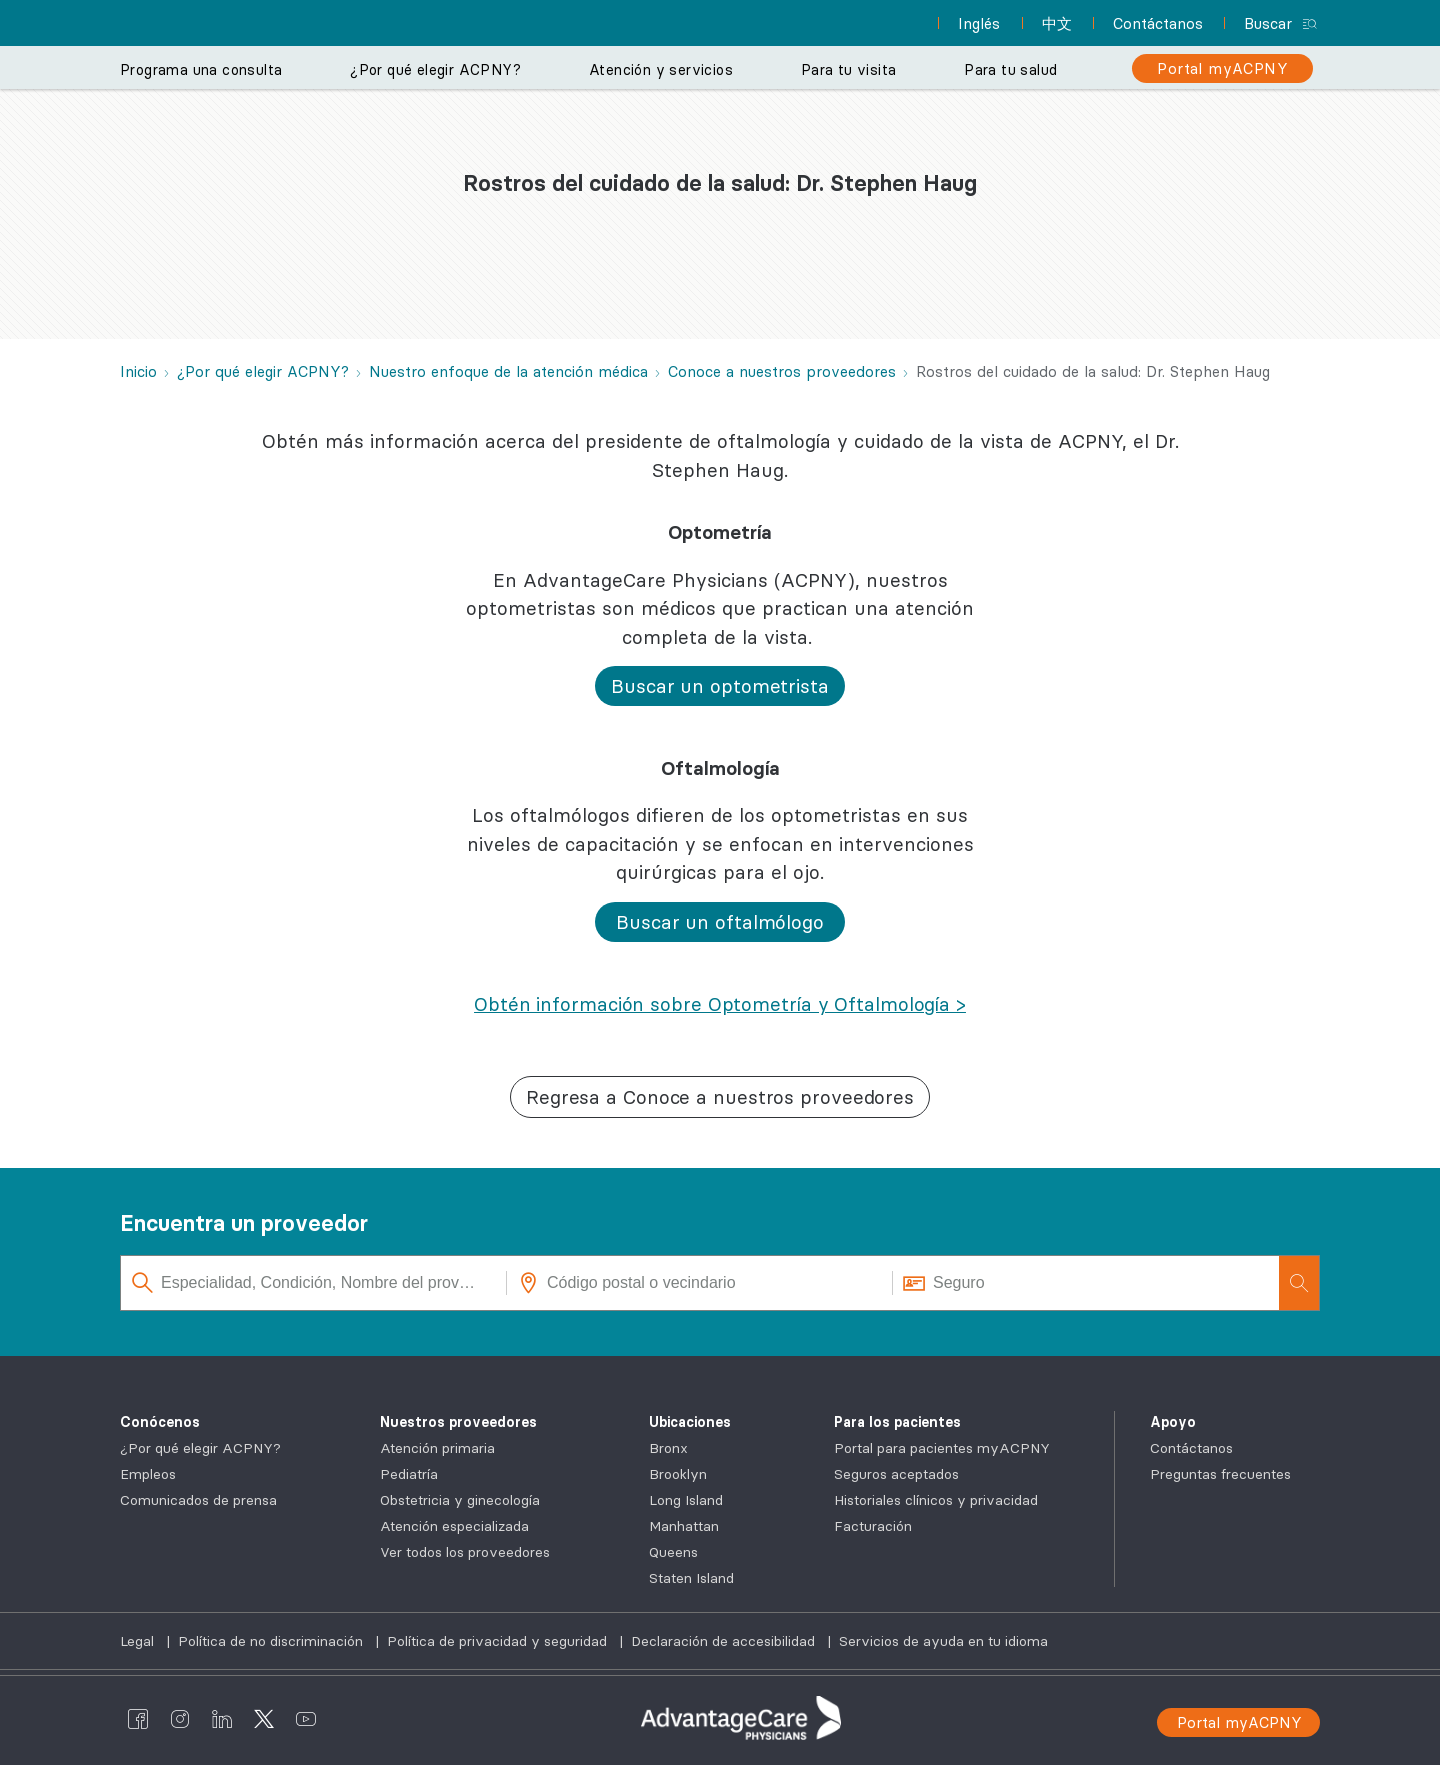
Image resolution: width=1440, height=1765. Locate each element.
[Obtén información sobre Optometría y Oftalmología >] (720, 1004)
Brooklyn (678, 1474)
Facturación (873, 1526)
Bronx (668, 1448)
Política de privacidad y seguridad (499, 1641)
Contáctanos (1191, 1448)
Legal (139, 1641)
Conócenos (160, 1422)
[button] (720, 686)
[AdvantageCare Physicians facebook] (138, 1718)
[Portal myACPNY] (1222, 68)
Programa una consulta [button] (201, 70)
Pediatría (409, 1474)
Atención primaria (437, 1448)
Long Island (686, 1500)
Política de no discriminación (272, 1641)
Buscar (1268, 23)
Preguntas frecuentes (1220, 1474)
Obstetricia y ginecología (460, 1500)
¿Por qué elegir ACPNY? (200, 1448)
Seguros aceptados (896, 1474)
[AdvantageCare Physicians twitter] (264, 1718)
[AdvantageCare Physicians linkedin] (222, 1718)
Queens (673, 1552)
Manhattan (684, 1526)
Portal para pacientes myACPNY (942, 1448)
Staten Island (691, 1578)
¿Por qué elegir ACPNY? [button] (435, 70)
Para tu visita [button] (849, 70)
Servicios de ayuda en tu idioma (943, 1641)
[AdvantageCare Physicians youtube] (306, 1718)
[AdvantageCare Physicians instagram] (180, 1718)
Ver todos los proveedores (465, 1552)
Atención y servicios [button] (661, 70)
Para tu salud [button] (1010, 70)
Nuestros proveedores (458, 1422)
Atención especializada (454, 1526)
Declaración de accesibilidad (725, 1641)
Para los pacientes (897, 1422)
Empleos (148, 1474)
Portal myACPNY (1239, 1722)
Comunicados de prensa (198, 1500)
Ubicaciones (690, 1422)
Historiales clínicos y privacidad (936, 1500)
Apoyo (1173, 1422)
